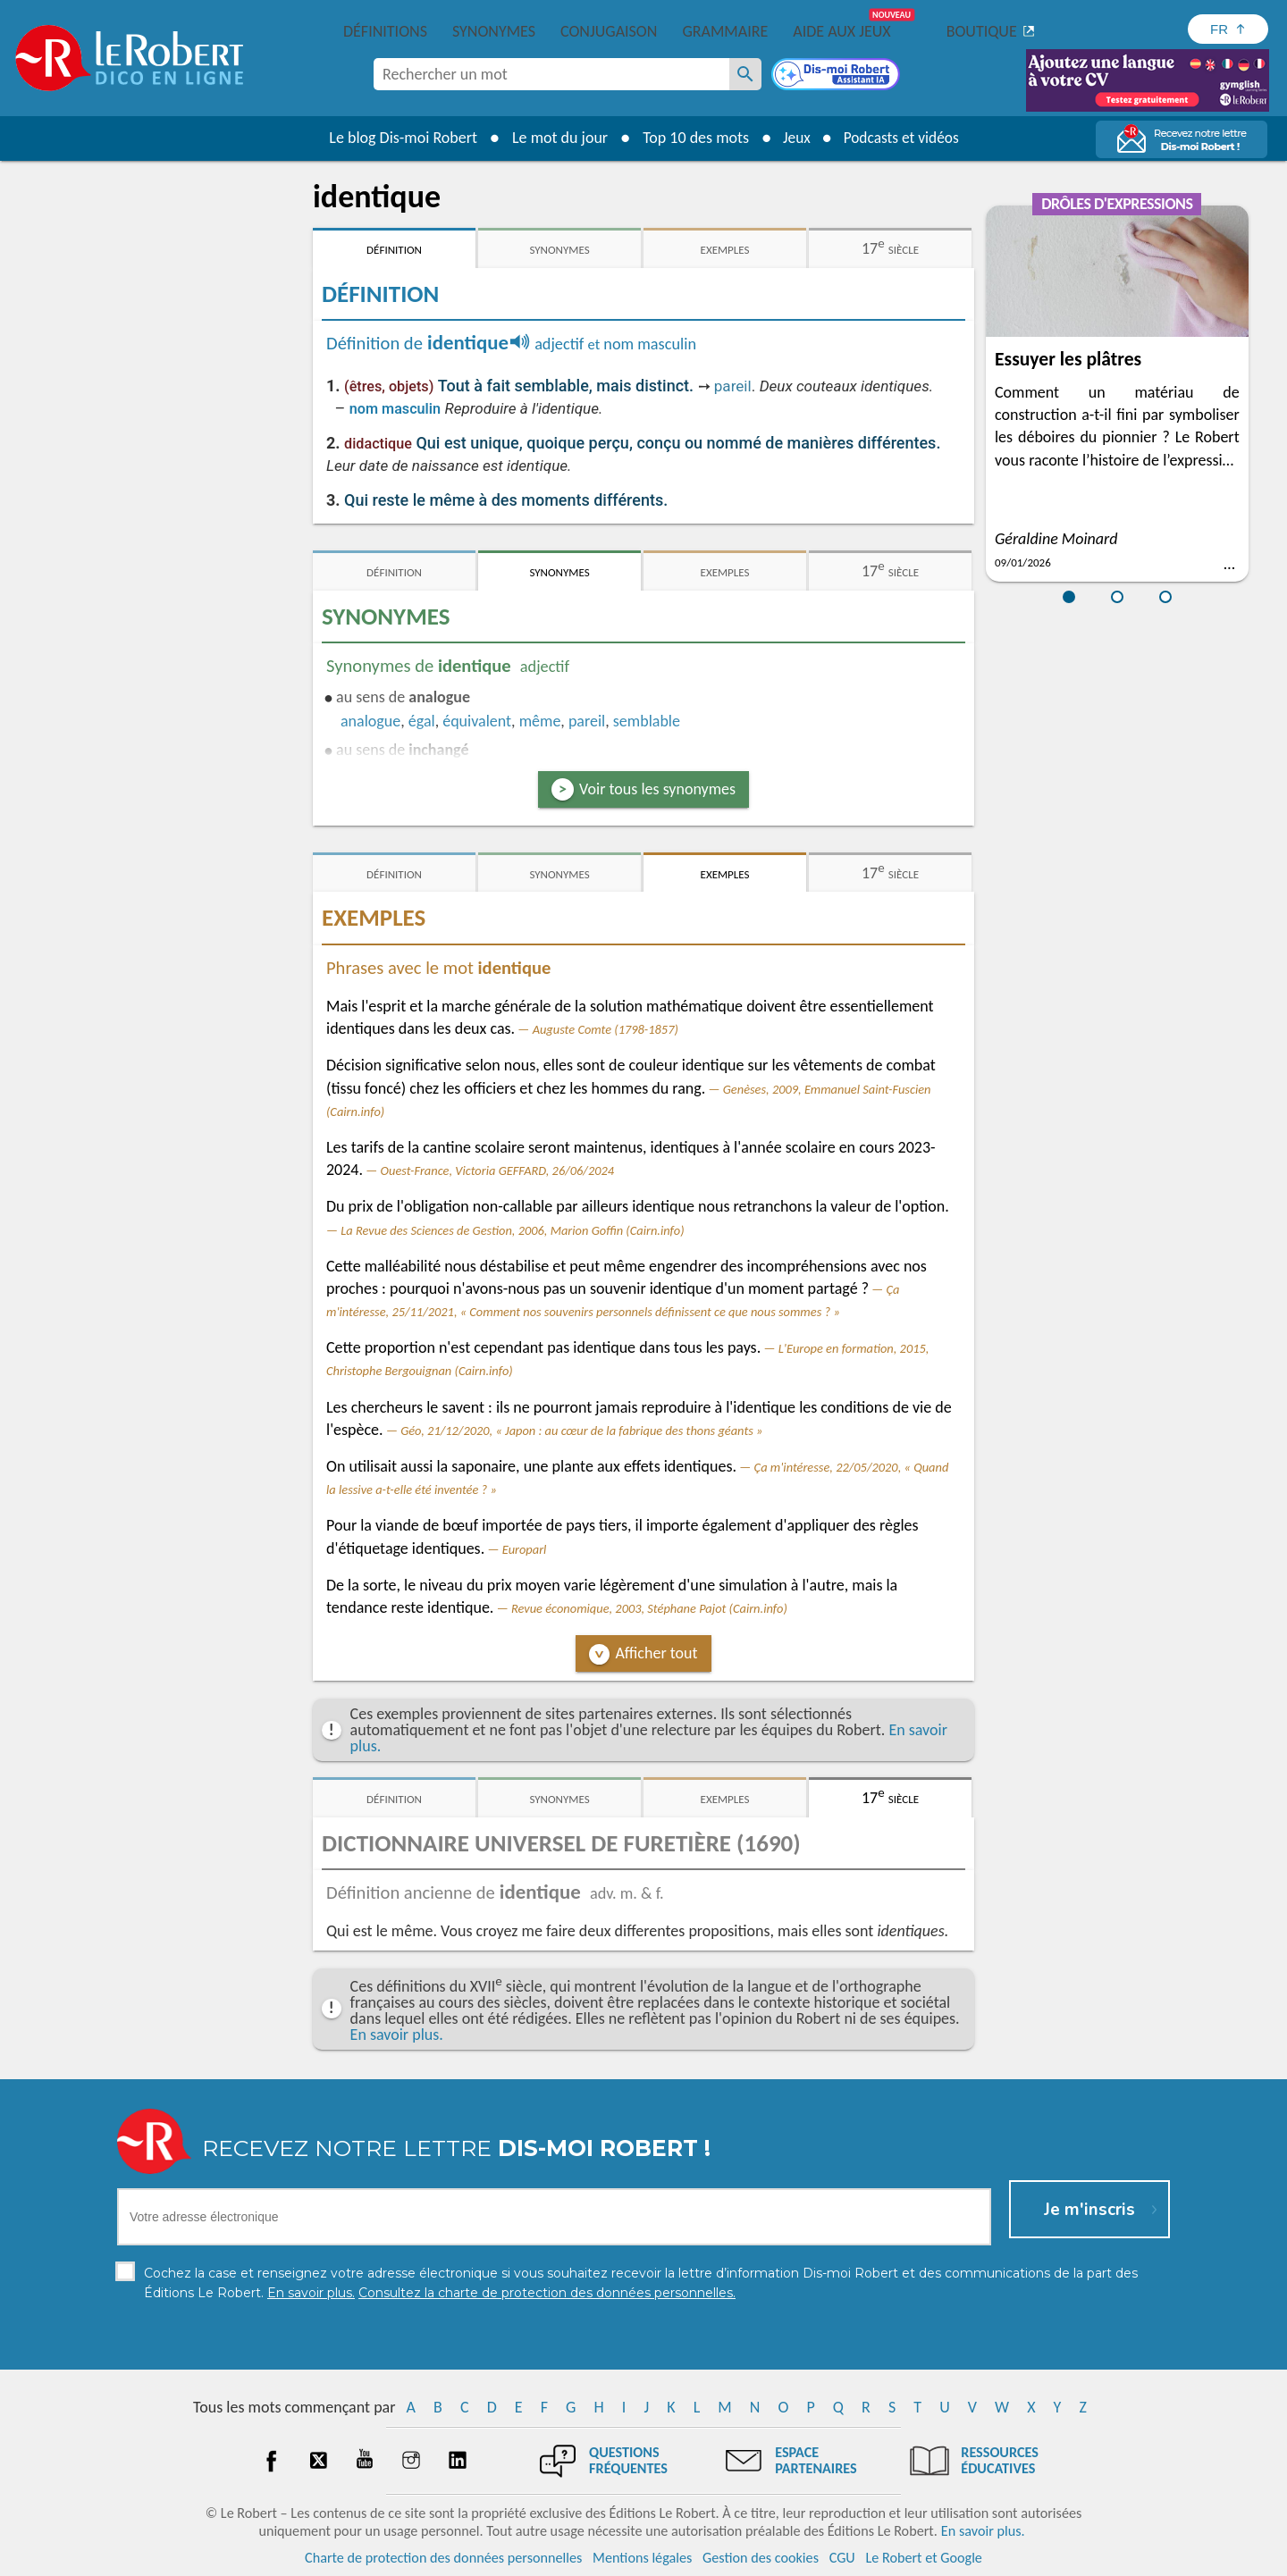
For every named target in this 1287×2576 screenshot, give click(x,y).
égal (421, 721)
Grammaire (725, 31)
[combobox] (551, 74)
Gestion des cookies (760, 2557)
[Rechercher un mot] (745, 74)
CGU (842, 2557)
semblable (646, 721)
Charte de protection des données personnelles (443, 2557)
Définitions (385, 31)
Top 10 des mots (691, 137)
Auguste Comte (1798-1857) (605, 1029)
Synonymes (493, 31)
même (540, 721)
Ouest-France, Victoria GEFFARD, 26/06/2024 (498, 1170)
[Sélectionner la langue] (1228, 29)
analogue (370, 721)
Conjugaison (608, 31)
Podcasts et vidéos (903, 137)
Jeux (793, 137)
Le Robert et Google (923, 2557)
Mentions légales (642, 2557)
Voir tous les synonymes (657, 789)
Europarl (524, 1549)
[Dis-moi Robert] (837, 76)
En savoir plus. (396, 2034)
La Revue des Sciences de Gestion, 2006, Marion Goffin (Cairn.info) (512, 1230)
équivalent (476, 721)
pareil (733, 386)
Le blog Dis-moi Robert (398, 137)
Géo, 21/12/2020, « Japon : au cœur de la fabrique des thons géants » (581, 1430)
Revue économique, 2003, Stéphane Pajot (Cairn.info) (649, 1608)
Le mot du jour (555, 137)
